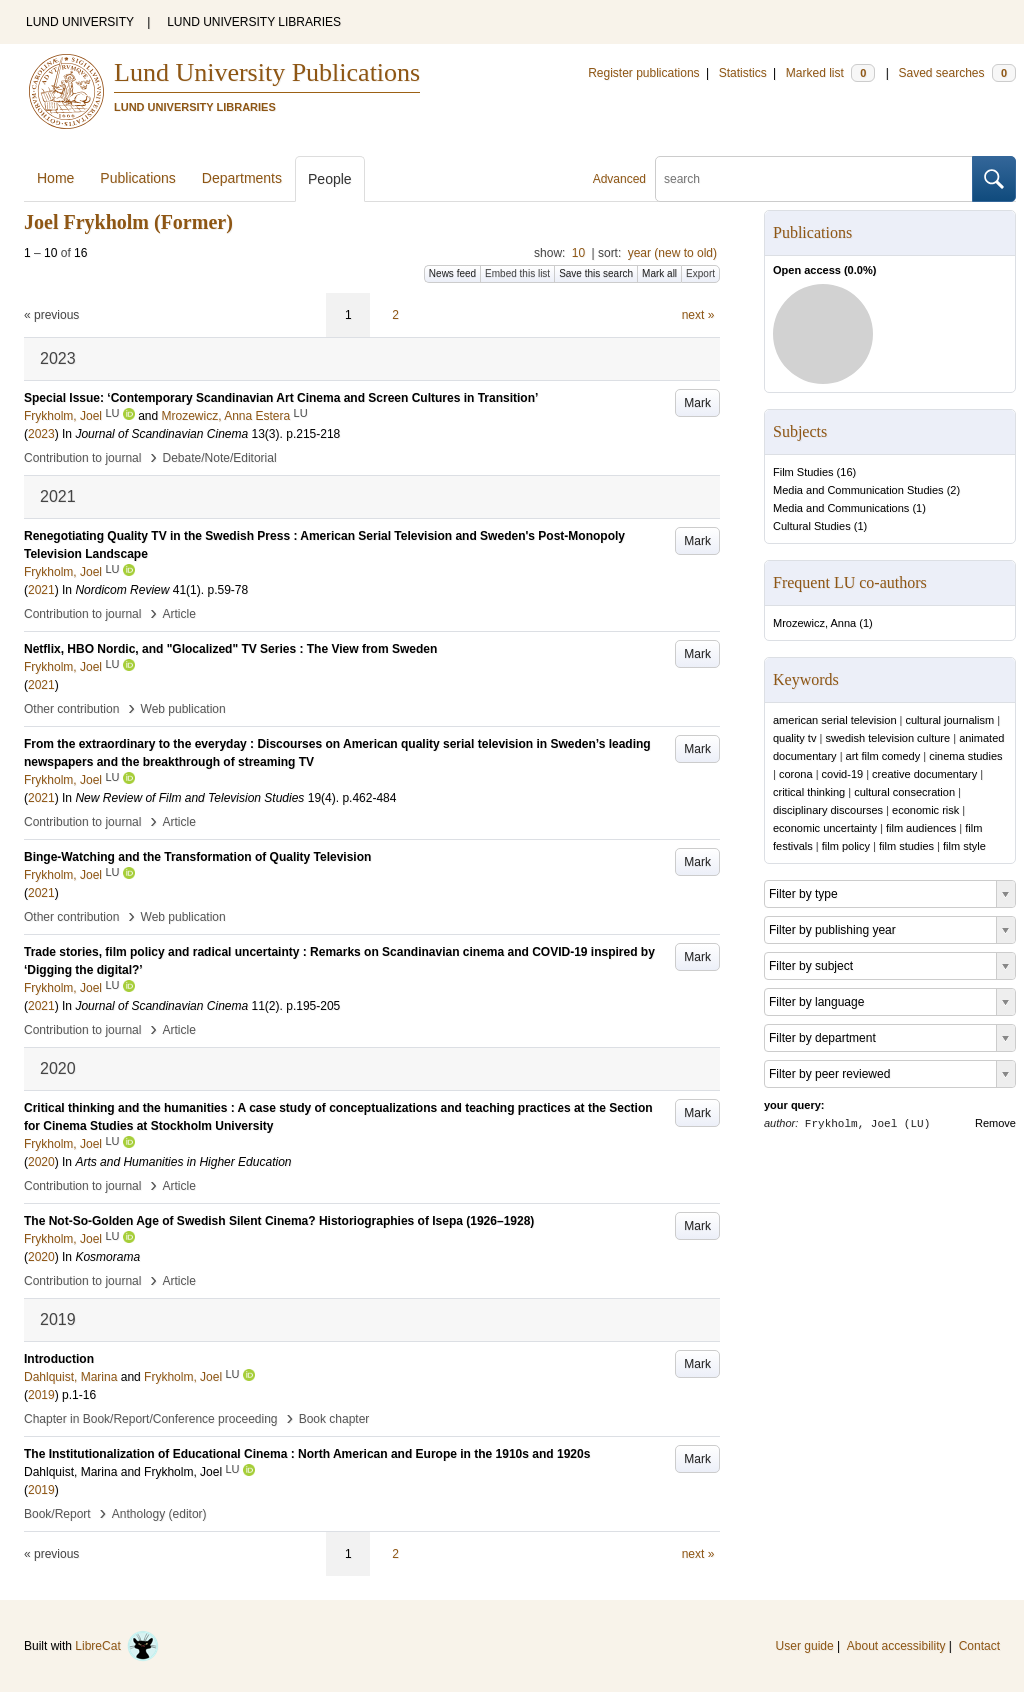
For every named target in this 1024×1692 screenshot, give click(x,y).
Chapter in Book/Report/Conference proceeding (151, 1419)
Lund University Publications (267, 72)
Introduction (59, 1359)
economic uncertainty (825, 828)
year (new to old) (672, 253)
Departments (242, 178)
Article (179, 614)
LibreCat (117, 1646)
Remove (995, 1123)
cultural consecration (904, 792)
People (330, 179)
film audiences (921, 828)
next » (698, 315)
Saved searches (957, 73)
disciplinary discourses (828, 810)
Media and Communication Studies (858, 490)
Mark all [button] (659, 273)
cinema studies (965, 756)
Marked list (830, 73)
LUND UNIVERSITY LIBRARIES (254, 22)
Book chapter (334, 1419)
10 (578, 253)
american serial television (835, 720)
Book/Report (57, 1514)
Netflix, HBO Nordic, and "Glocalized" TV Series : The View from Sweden (230, 649)
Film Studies (803, 472)
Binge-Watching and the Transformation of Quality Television (197, 857)
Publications (138, 178)
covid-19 (843, 774)
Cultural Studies (812, 526)
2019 (41, 1395)
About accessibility (896, 1646)
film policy (846, 846)
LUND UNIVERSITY (80, 22)
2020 (41, 1162)
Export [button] (700, 273)
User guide (805, 1646)
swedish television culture (887, 738)
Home (55, 178)
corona (796, 774)
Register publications (643, 73)
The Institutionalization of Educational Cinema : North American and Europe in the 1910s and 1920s (307, 1454)
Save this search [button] (596, 273)
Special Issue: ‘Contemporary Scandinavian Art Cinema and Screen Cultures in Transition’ (281, 398)
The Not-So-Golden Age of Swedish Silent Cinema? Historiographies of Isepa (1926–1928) (279, 1221)
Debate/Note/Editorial (220, 458)
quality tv (794, 738)
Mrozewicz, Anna (814, 623)
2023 (41, 434)
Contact (979, 1646)
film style (964, 846)
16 (846, 472)
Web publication (183, 709)
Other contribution (71, 709)
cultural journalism (949, 720)
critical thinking (809, 792)
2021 (41, 590)
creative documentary (924, 774)
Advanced (619, 179)
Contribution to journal (82, 458)
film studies (906, 846)
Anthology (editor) (159, 1514)
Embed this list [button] (517, 273)
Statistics (743, 73)
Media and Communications (841, 508)
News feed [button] (452, 273)
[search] (814, 179)
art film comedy (883, 756)
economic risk (925, 810)
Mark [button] (697, 403)
